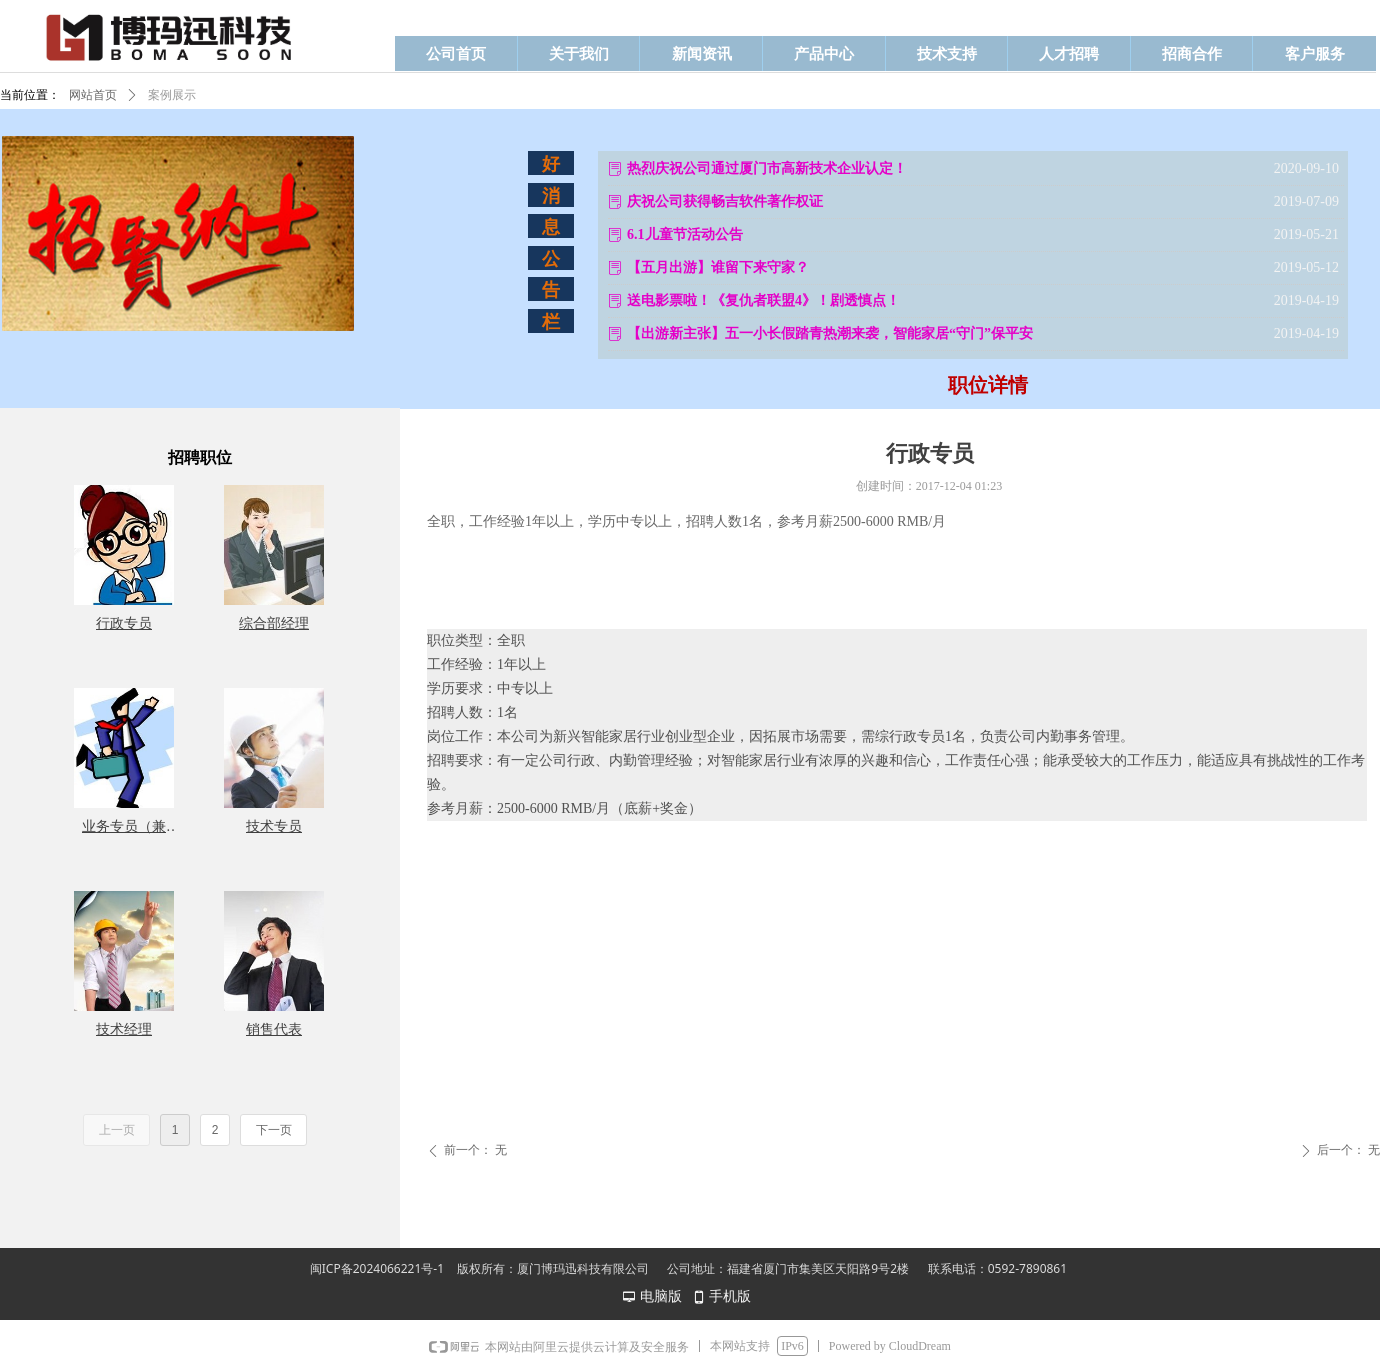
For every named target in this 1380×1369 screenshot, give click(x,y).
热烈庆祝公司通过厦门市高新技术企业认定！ (767, 168)
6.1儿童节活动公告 (685, 234)
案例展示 (172, 95)
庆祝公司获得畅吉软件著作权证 (725, 201)
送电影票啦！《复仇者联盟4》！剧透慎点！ (763, 300)
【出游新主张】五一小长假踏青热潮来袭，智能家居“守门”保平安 (830, 333)
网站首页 (93, 95)
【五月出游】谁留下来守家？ (718, 267)
